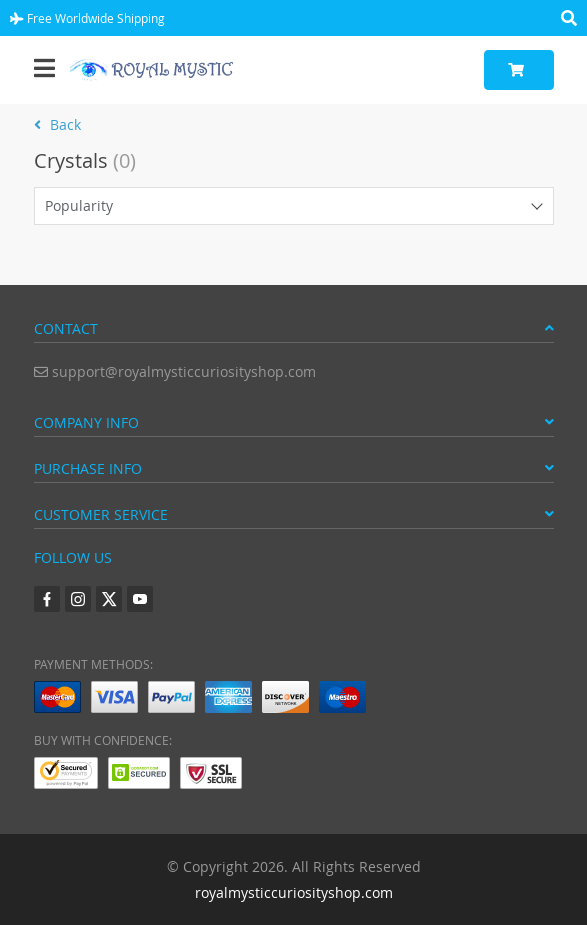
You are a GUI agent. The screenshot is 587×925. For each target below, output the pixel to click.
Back (57, 124)
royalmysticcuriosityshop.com (294, 892)
